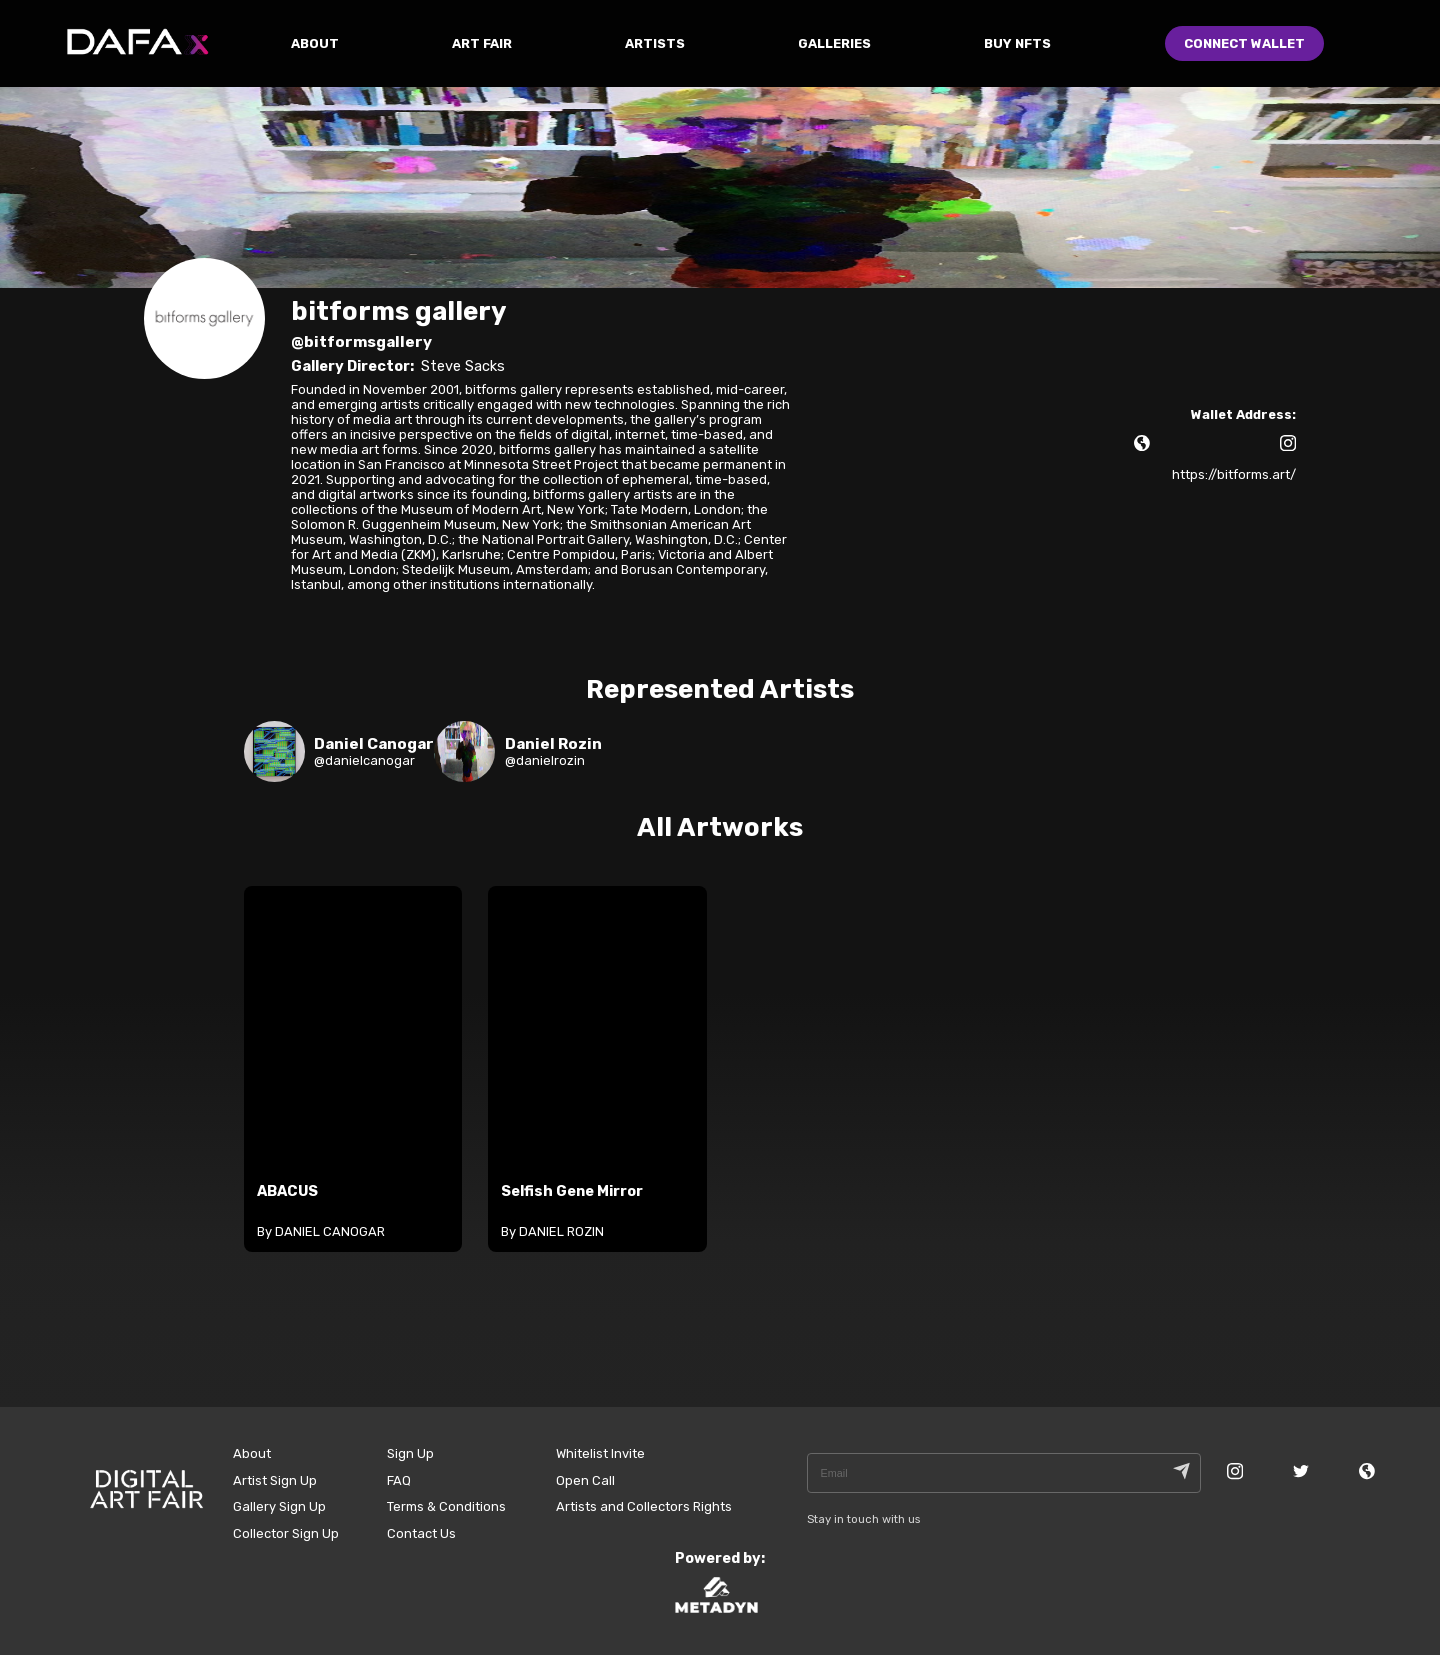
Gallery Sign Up (279, 1506)
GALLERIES (834, 43)
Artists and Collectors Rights (644, 1506)
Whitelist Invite (600, 1453)
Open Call (585, 1480)
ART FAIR (482, 43)
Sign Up (410, 1453)
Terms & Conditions (446, 1506)
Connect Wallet (1244, 43)
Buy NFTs (1017, 43)
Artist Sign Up (275, 1480)
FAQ (399, 1480)
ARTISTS (655, 43)
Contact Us (421, 1533)
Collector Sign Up (286, 1533)
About (252, 1453)
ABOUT (315, 43)
